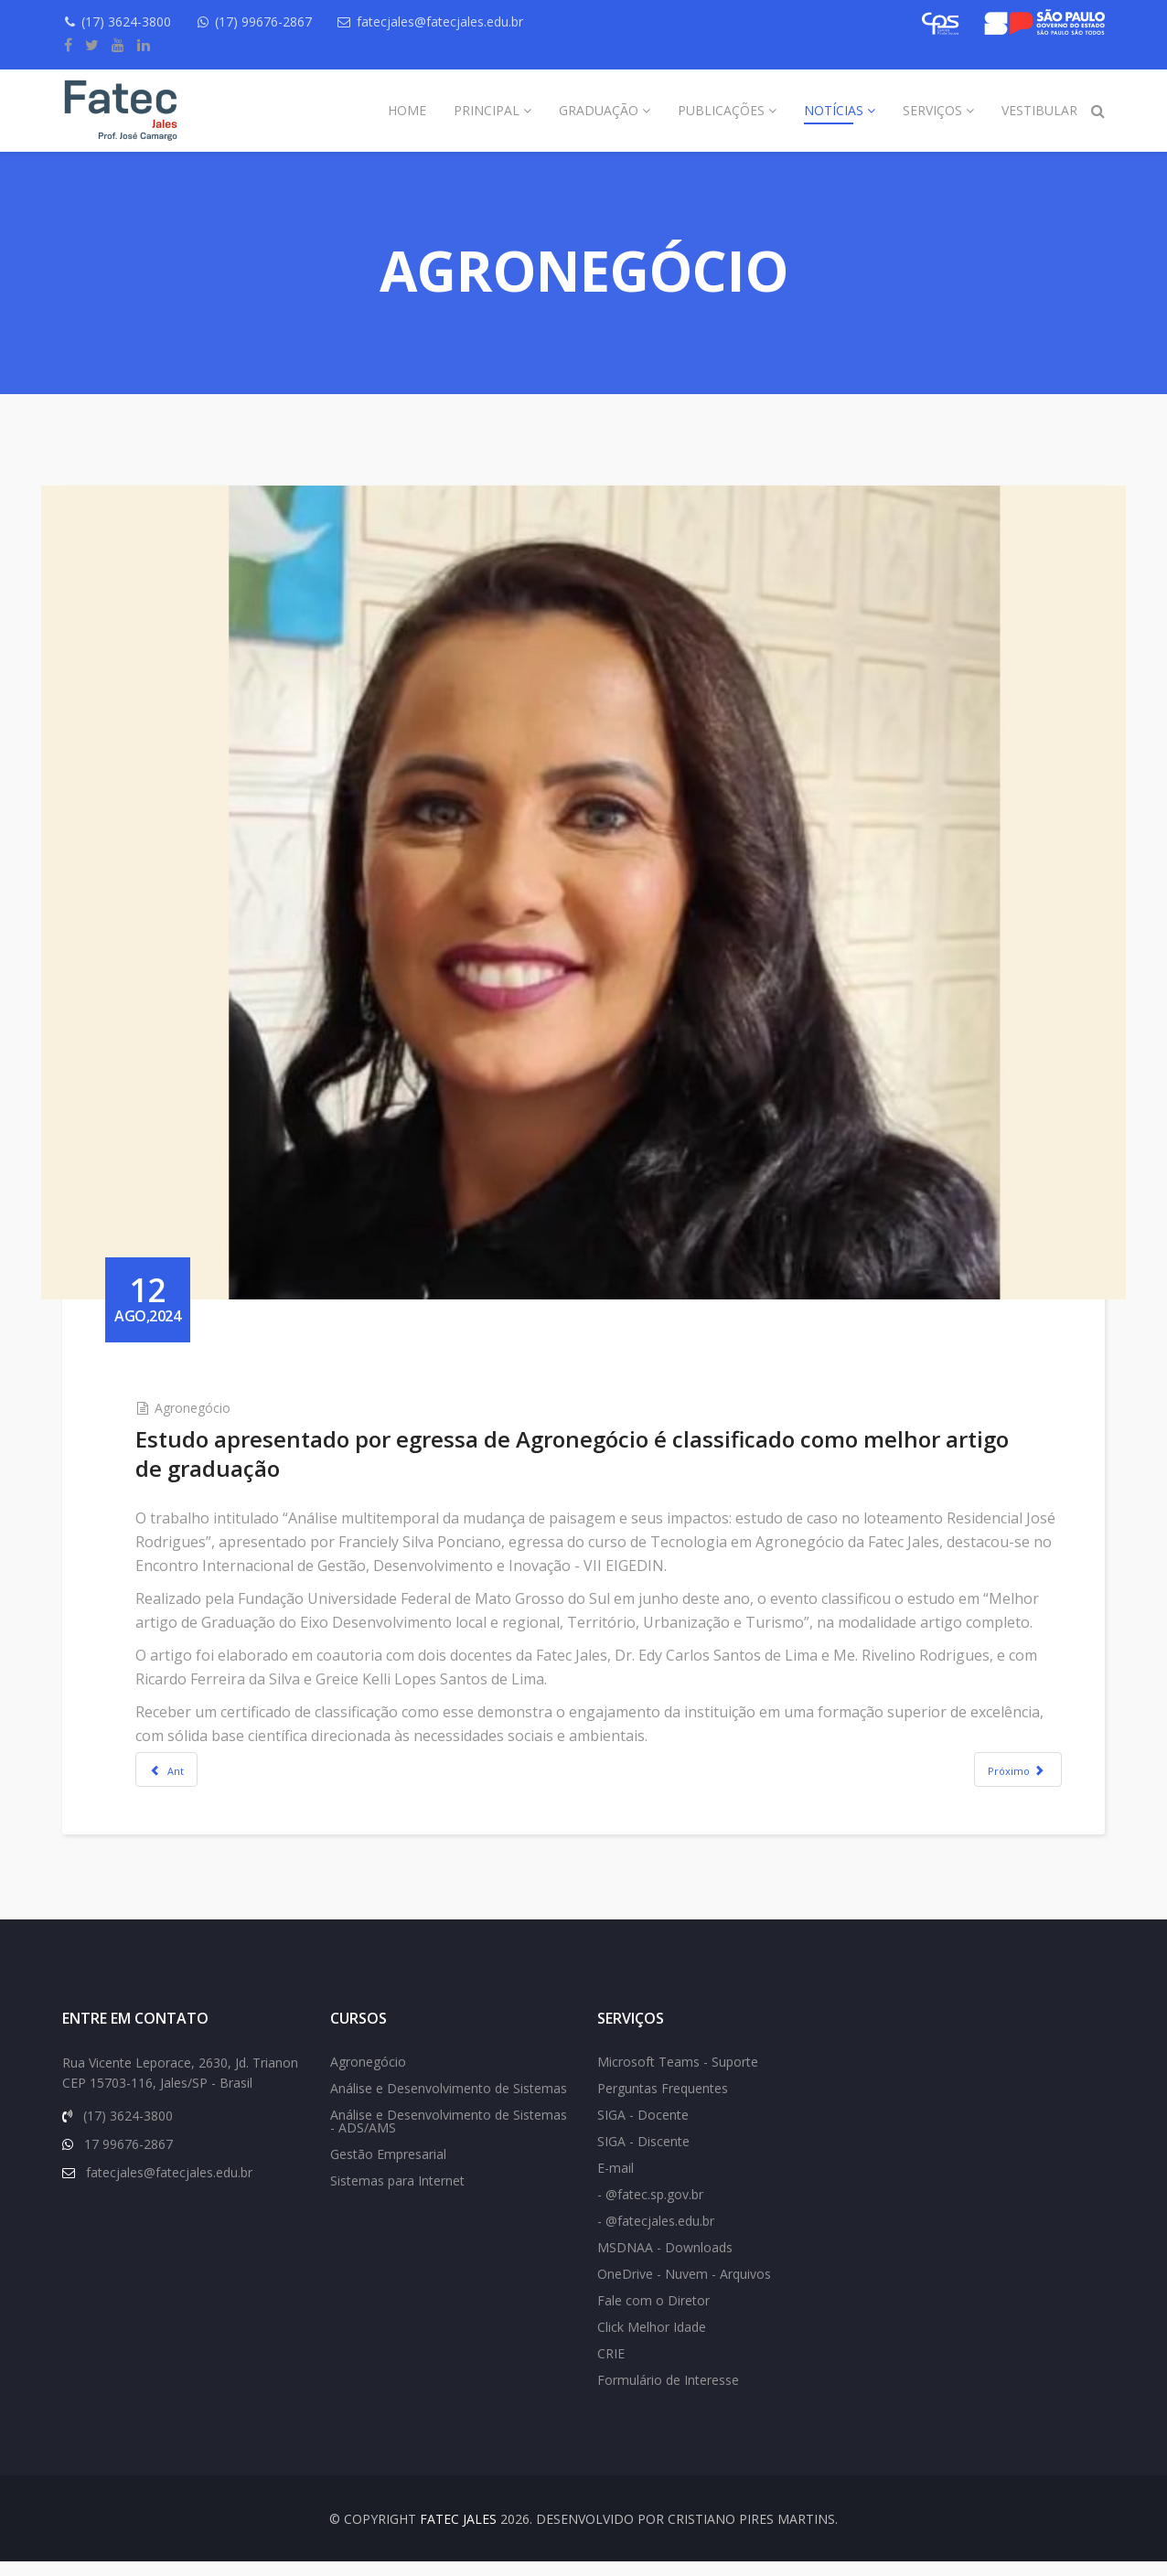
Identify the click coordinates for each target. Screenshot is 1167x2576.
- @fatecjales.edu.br (655, 2235)
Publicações (721, 110)
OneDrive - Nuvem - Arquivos (684, 2288)
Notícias (833, 110)
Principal (486, 110)
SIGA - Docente (643, 2129)
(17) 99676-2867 (271, 21)
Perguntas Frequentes (662, 2102)
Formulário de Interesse (668, 2394)
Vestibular (1039, 110)
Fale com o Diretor (653, 2315)
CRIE (611, 2368)
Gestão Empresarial (388, 2168)
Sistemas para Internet (397, 2195)
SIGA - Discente (643, 2155)
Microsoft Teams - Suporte (677, 2076)
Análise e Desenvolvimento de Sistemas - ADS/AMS (448, 2136)
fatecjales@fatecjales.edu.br (452, 21)
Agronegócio (214, 1375)
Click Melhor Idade (651, 2341)
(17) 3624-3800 (131, 21)
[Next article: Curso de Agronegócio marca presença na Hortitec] (996, 1761)
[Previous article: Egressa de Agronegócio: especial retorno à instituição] (187, 1761)
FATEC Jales (458, 2533)
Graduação (598, 110)
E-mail (615, 2182)
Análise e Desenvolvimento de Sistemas (448, 2102)
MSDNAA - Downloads (665, 2262)
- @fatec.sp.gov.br (650, 2209)
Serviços (932, 110)
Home (407, 110)
